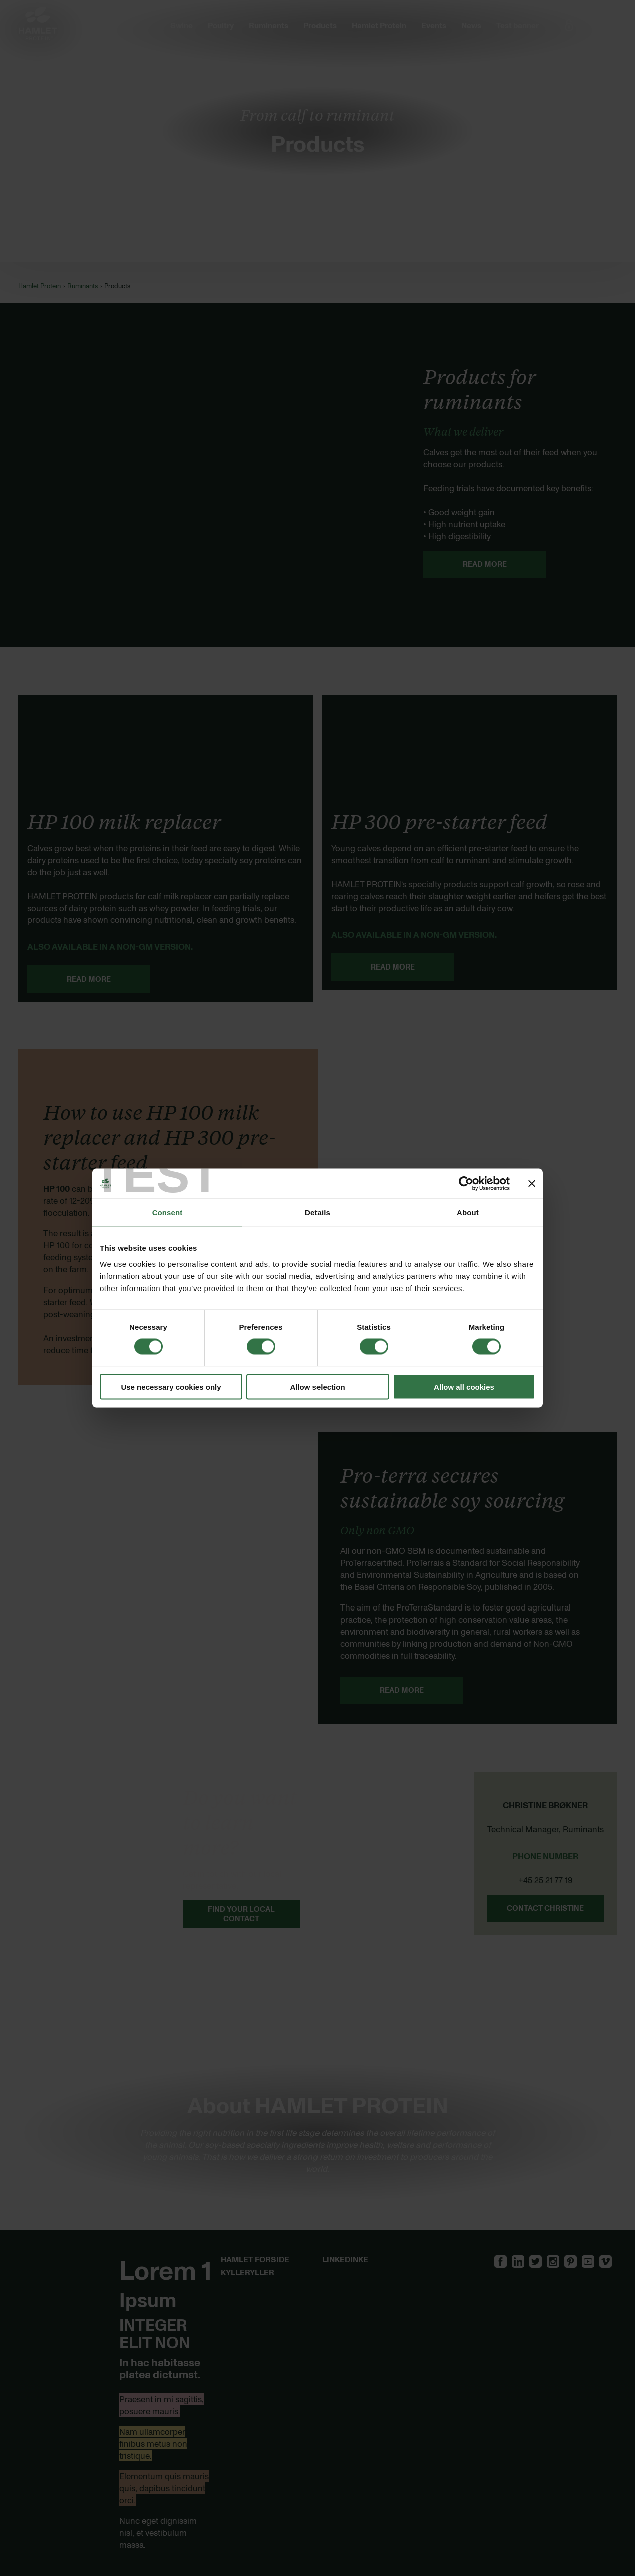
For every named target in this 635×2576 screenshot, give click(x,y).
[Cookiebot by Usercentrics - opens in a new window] (466, 1183)
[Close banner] (531, 1183)
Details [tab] (317, 1212)
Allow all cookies (464, 1386)
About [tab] (468, 1212)
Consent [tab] (167, 1212)
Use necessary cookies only (171, 1386)
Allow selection (317, 1386)
